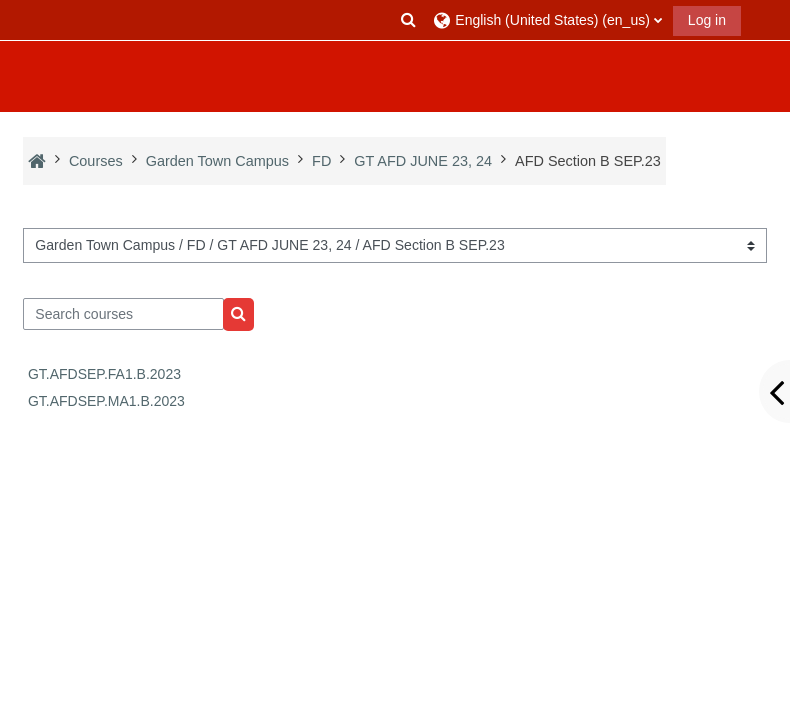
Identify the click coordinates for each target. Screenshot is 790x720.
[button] (409, 20)
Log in (707, 20)
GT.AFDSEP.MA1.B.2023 (106, 401)
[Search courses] (123, 314)
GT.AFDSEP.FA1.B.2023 (104, 374)
